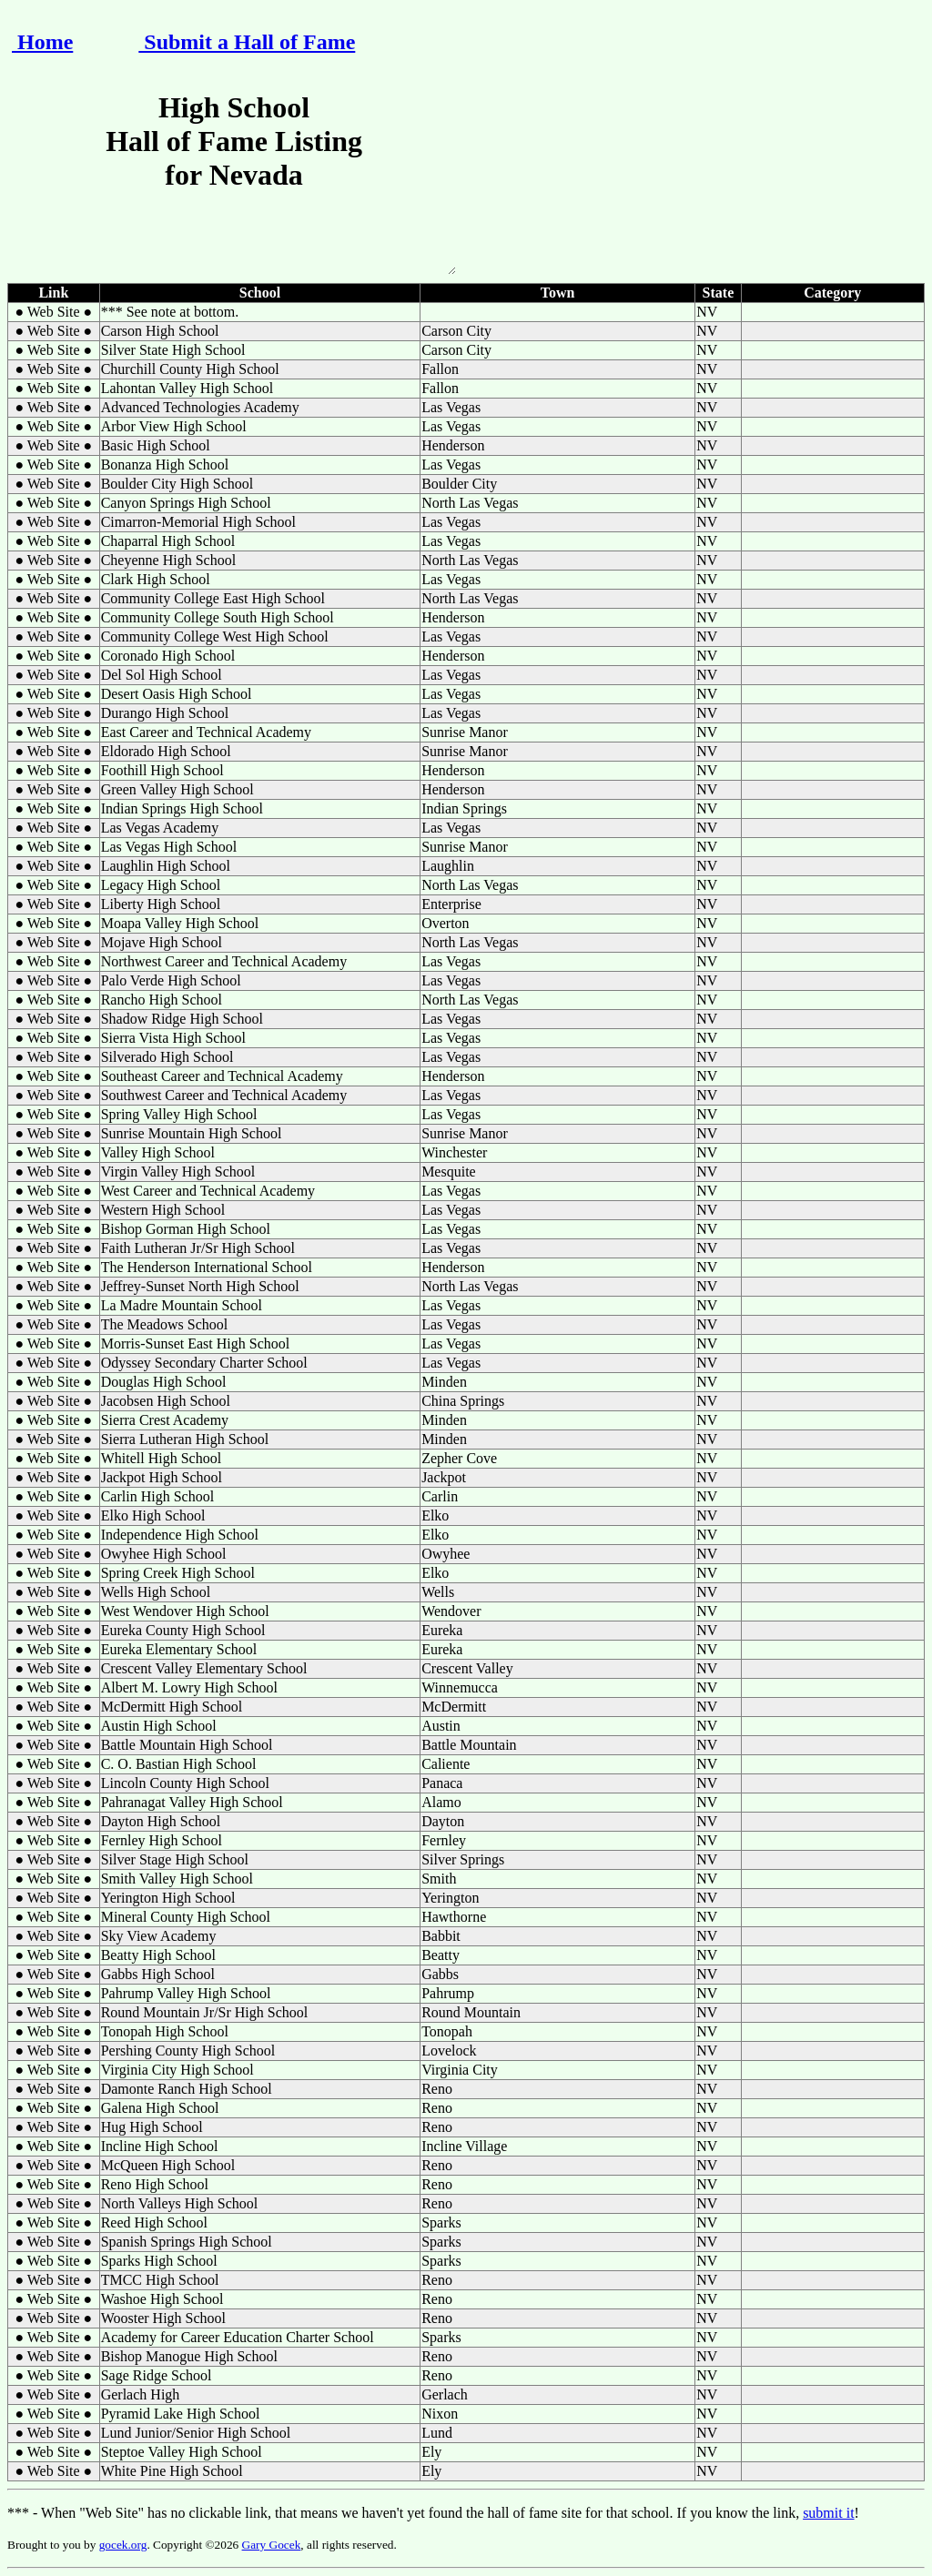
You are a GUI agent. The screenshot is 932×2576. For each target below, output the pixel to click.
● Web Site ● (53, 311)
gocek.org (123, 2544)
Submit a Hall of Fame (246, 42)
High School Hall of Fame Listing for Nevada (234, 182)
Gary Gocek (271, 2544)
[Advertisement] (695, 144)
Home (42, 42)
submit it (828, 2512)
